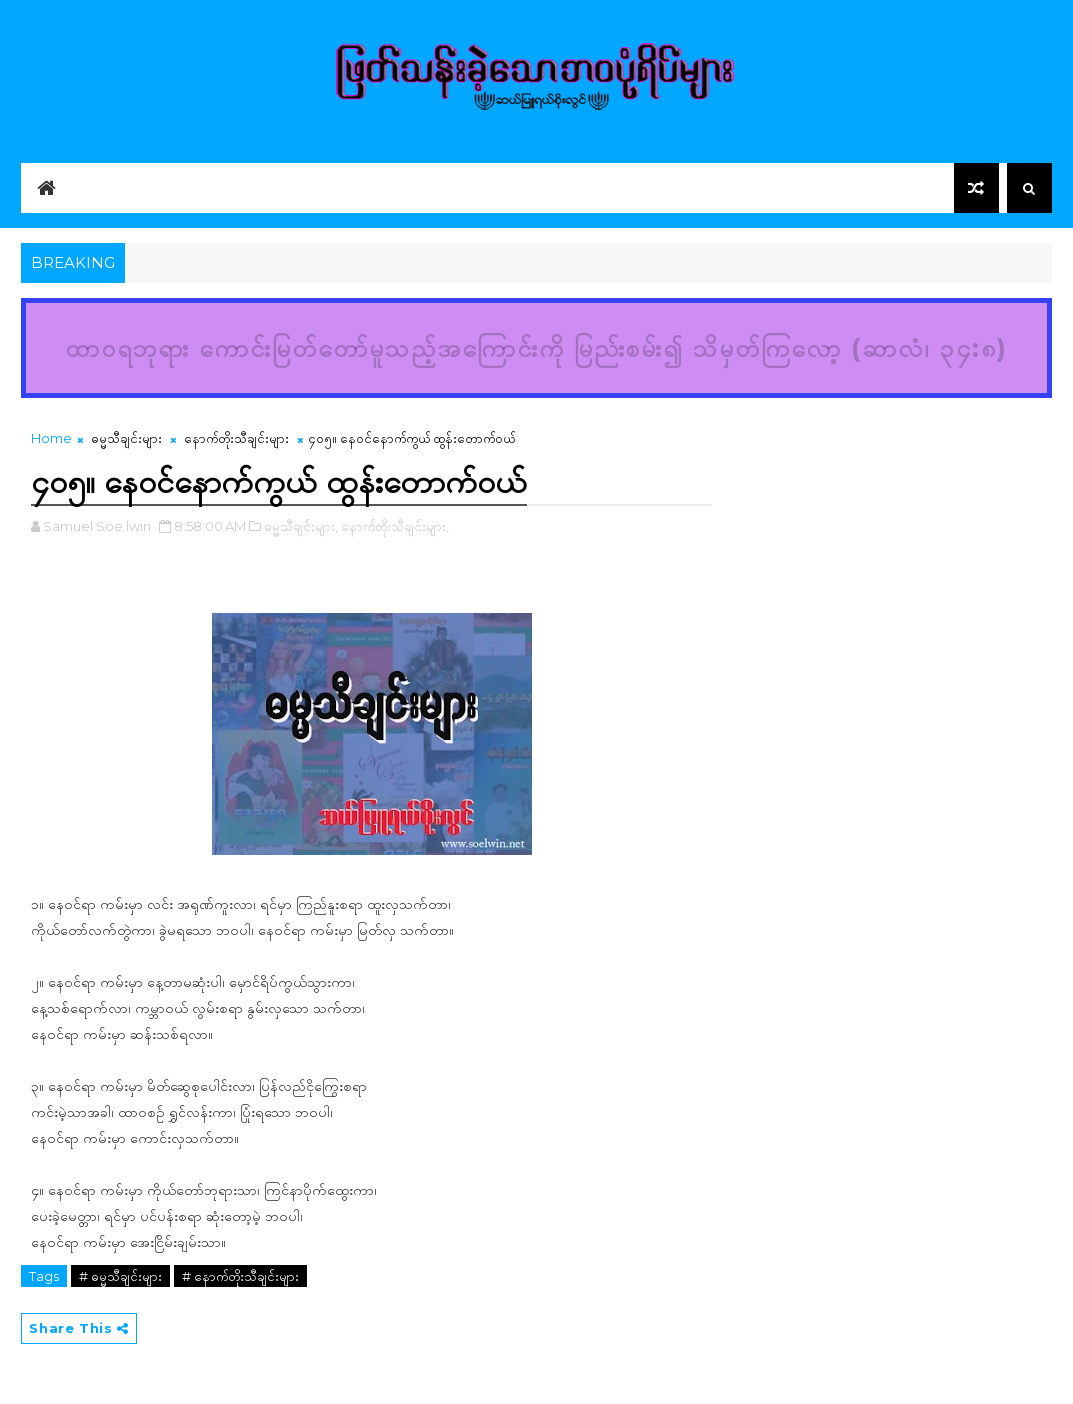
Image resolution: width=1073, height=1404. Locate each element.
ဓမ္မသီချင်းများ (126, 438)
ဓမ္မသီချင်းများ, (301, 526)
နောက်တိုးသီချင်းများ (236, 438)
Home (51, 438)
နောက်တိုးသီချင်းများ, (395, 526)
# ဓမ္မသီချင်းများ (120, 1276)
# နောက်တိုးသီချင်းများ (240, 1276)
